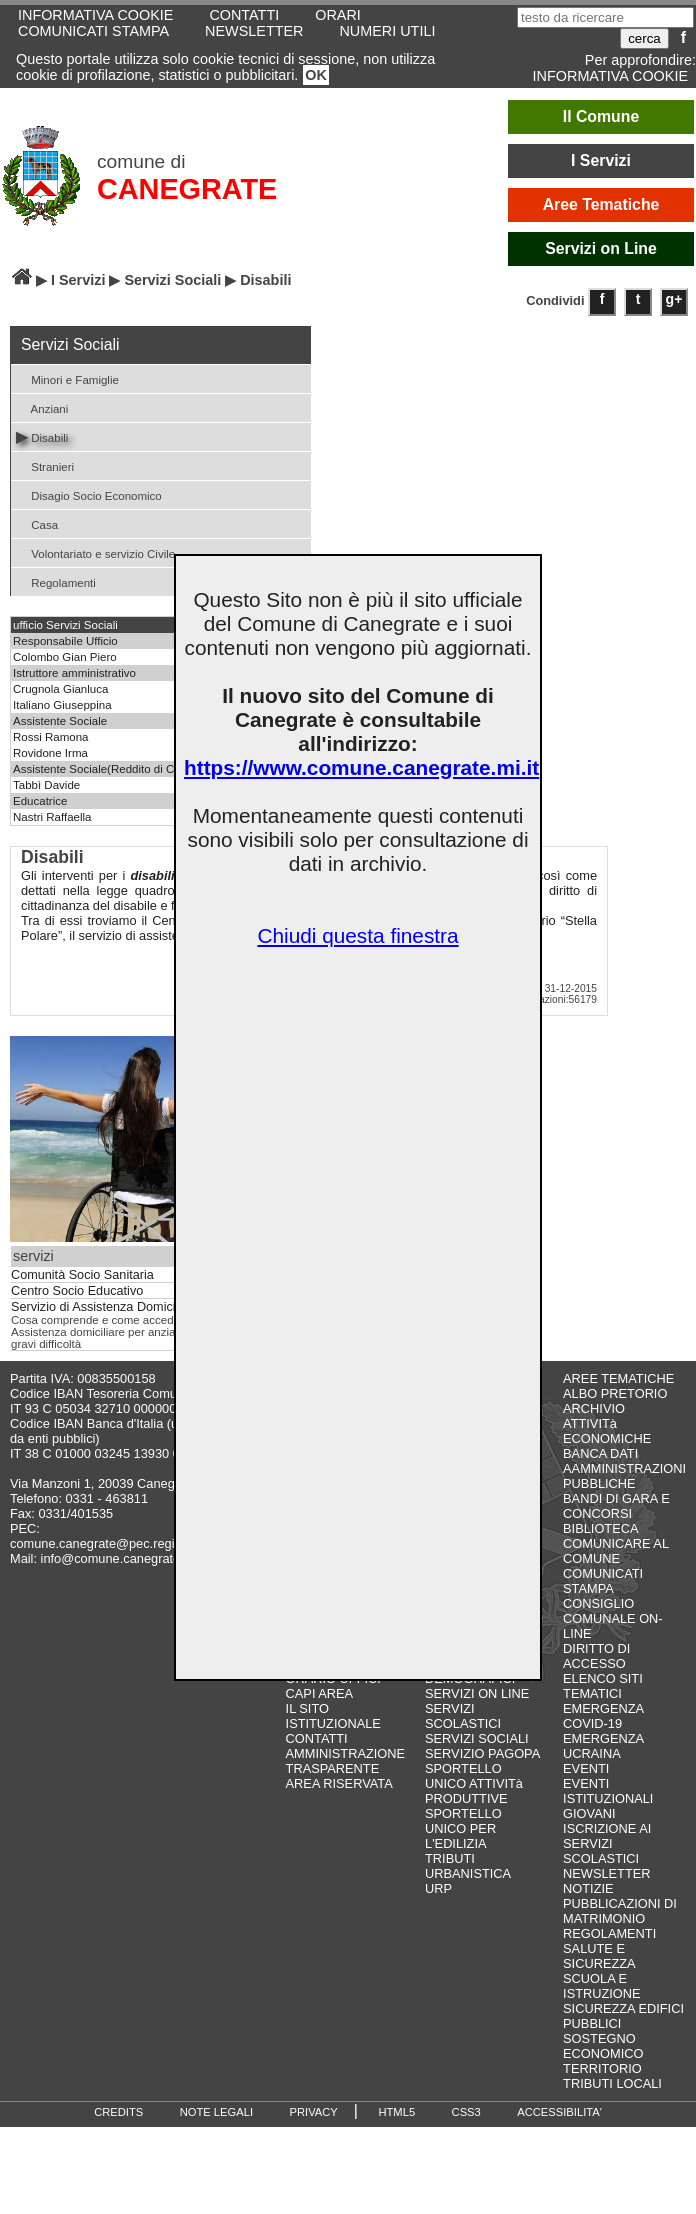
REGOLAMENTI (609, 1933)
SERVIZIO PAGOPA (482, 1753)
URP (438, 1888)
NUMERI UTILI (387, 31)
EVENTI (586, 1768)
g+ (674, 299)
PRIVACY (314, 2112)
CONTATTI (317, 1738)
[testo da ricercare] (605, 17)
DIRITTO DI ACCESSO (596, 1656)
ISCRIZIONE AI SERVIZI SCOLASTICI (607, 1843)
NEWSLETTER (254, 31)
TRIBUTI (450, 1858)
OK (316, 75)
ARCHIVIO (594, 1408)
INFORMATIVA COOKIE (610, 76)
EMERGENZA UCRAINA (603, 1746)
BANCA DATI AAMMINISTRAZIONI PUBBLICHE (624, 1468)
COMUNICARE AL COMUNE (615, 1551)
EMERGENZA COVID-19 (603, 1716)
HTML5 (396, 2112)
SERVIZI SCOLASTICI (463, 1716)
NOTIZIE (588, 1888)
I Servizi (601, 160)
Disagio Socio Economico (89, 494)
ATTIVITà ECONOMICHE (607, 1431)
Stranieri (45, 465)
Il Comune (601, 116)
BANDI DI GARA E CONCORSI (616, 1506)
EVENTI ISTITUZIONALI (608, 1791)
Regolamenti (56, 581)
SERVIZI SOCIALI (477, 1738)
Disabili (42, 436)
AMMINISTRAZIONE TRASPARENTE (345, 1761)
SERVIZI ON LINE (477, 1693)
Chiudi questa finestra (357, 935)
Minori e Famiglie (67, 378)
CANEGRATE (187, 189)
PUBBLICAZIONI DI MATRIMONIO (620, 1911)
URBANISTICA (468, 1873)
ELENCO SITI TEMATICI (603, 1686)
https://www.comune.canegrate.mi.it (361, 767)
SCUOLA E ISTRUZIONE (602, 1986)
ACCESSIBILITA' (559, 2112)
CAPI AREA (320, 1693)
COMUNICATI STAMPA (93, 31)
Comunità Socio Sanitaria (82, 1275)
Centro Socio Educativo (77, 1291)
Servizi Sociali (172, 280)
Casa (37, 523)
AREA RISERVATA (339, 1783)
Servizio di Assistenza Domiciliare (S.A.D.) (129, 1307)
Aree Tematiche (601, 204)
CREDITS (118, 2112)
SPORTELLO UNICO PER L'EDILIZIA (463, 1828)
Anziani (42, 407)
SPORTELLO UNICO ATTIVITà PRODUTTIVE (474, 1783)
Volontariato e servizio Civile (95, 552)
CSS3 (466, 2112)
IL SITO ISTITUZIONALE (333, 1716)
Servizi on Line (601, 248)
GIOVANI (589, 1813)
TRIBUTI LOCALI (612, 2083)
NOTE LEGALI (216, 2112)
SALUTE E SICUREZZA (599, 1956)
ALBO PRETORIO (615, 1393)
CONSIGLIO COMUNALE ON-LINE (613, 1618)
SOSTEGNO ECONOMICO (603, 2046)
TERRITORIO (602, 2068)
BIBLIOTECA (600, 1528)
